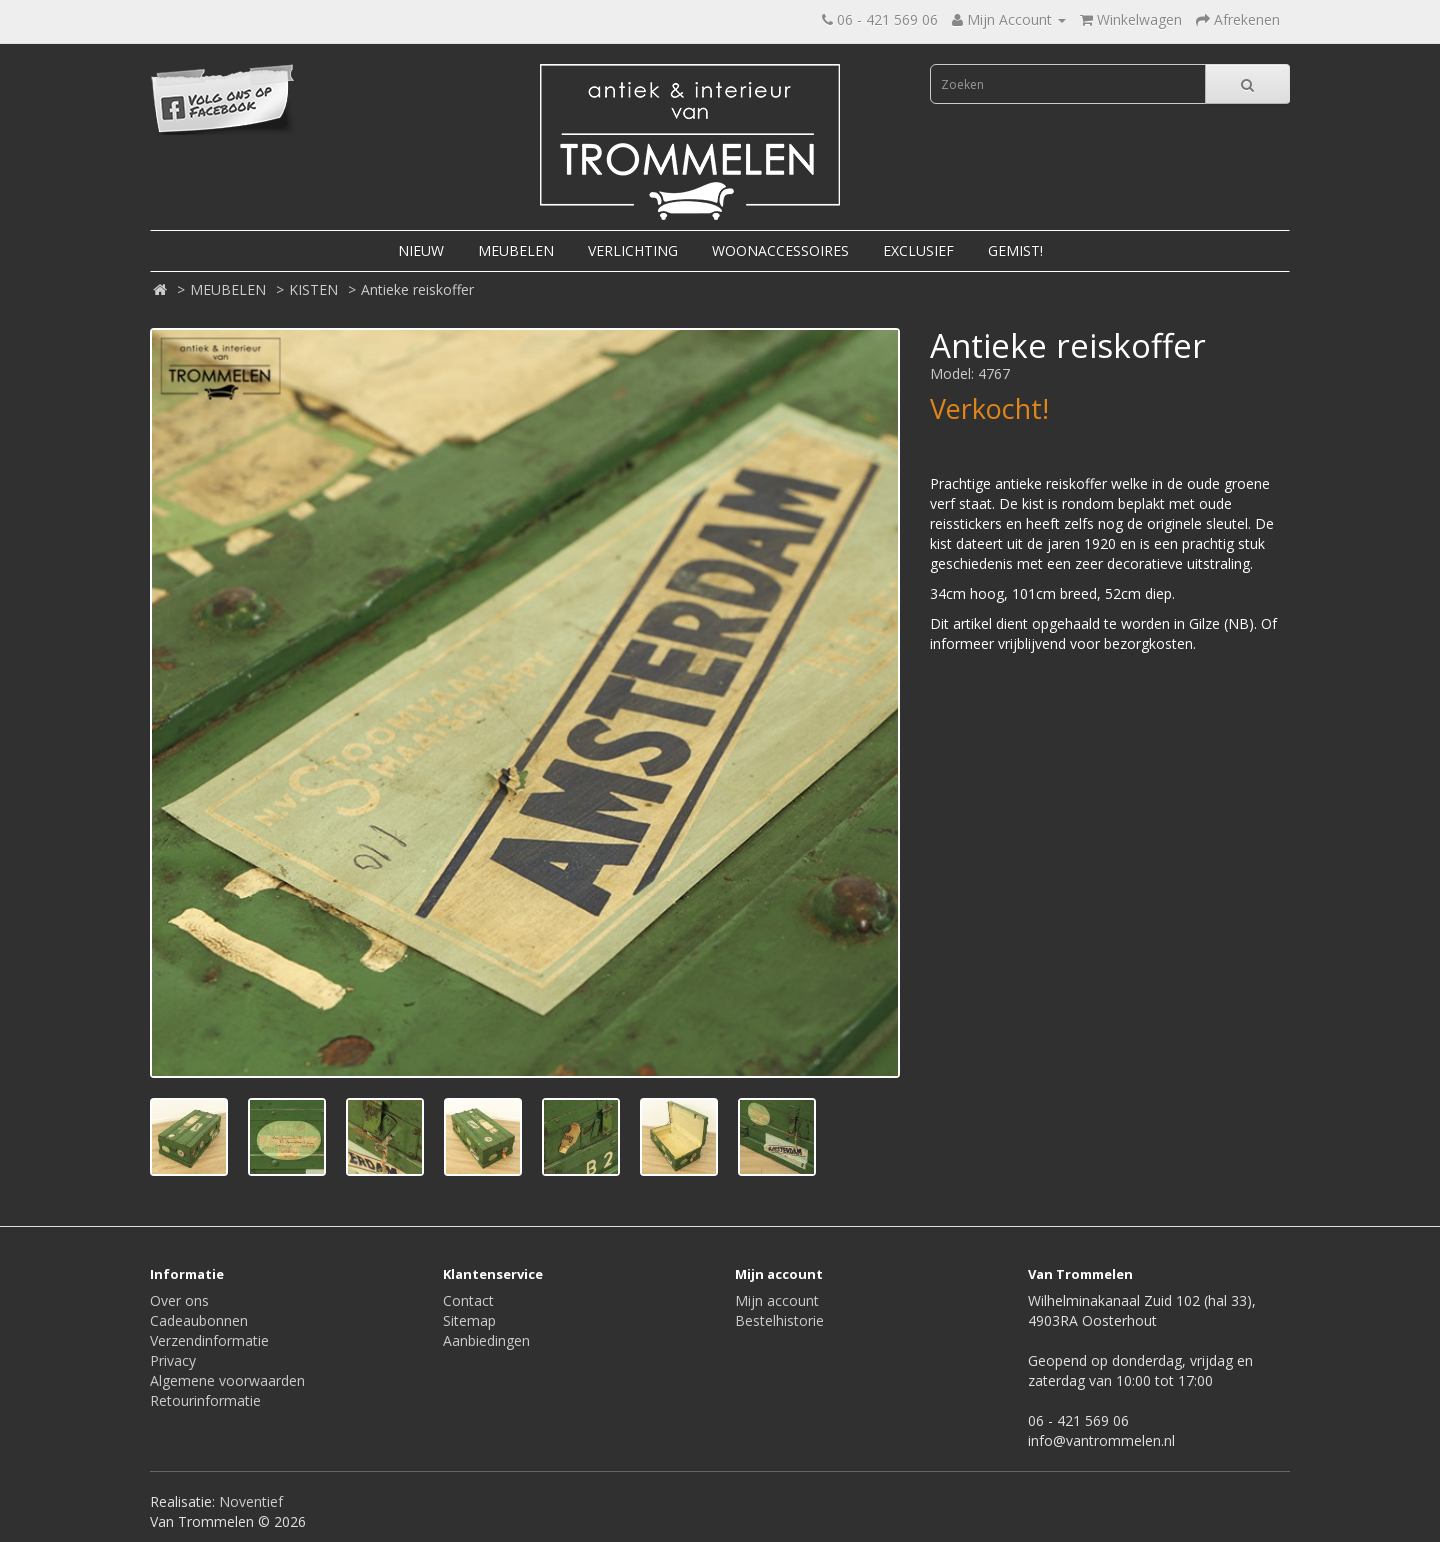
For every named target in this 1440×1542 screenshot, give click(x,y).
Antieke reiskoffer (417, 289)
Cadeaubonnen (199, 1320)
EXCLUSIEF (918, 250)
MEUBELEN (516, 250)
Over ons (179, 1300)
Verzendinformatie (209, 1340)
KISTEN (313, 289)
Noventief (251, 1501)
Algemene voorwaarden (227, 1380)
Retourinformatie (205, 1400)
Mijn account (777, 1300)
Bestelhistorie (779, 1320)
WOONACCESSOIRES (780, 250)
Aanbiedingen (486, 1340)
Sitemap (469, 1320)
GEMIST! (1015, 250)
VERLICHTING (633, 250)
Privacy (173, 1360)
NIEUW (421, 250)
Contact (468, 1300)
